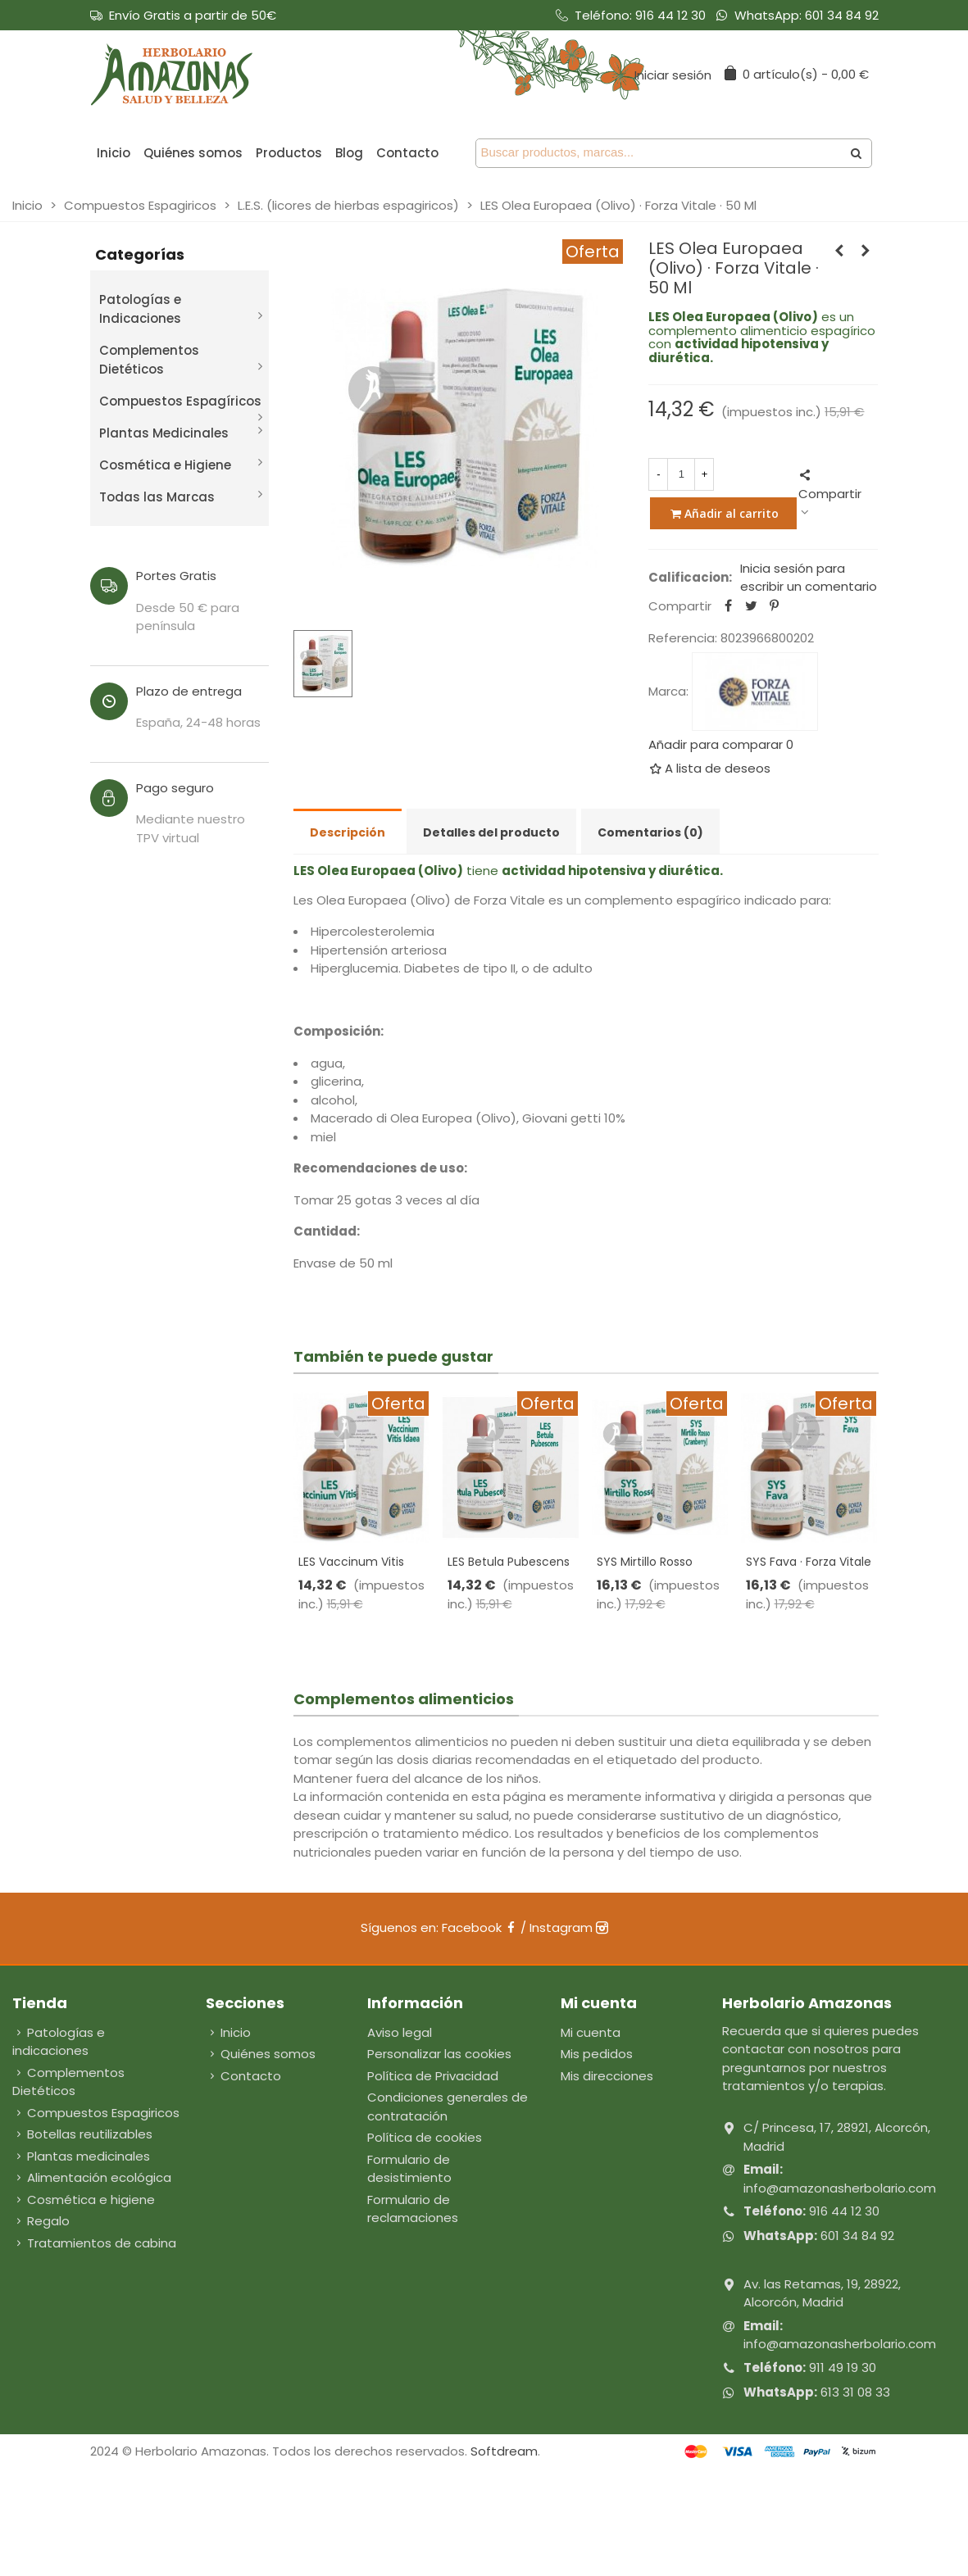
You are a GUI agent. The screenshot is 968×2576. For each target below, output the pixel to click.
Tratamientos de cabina (94, 2243)
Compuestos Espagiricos (96, 2113)
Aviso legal (399, 2032)
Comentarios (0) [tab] (650, 832)
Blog (349, 152)
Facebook (479, 1927)
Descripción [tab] (347, 832)
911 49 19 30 (842, 2367)
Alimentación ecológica (91, 2178)
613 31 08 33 (855, 2392)
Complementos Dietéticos (149, 360)
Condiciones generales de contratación (447, 2106)
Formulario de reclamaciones (412, 2209)
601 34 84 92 (842, 15)
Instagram (568, 1927)
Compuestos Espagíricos (180, 401)
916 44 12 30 (670, 15)
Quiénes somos (193, 152)
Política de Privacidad (432, 2075)
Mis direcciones (607, 2075)
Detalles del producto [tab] (491, 832)
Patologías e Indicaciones (140, 309)
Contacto (407, 152)
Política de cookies (424, 2137)
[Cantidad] (681, 474)
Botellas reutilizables (82, 2134)
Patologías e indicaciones (58, 2042)
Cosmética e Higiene (165, 465)
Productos (289, 152)
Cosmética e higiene (83, 2200)
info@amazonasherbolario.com (839, 2188)
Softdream (504, 2451)
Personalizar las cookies (439, 2053)
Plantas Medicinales (164, 433)
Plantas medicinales (81, 2156)
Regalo (41, 2221)
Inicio (113, 152)
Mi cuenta (590, 2032)
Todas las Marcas (157, 497)
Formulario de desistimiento (409, 2169)
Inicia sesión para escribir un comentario (808, 578)
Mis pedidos (597, 2053)
